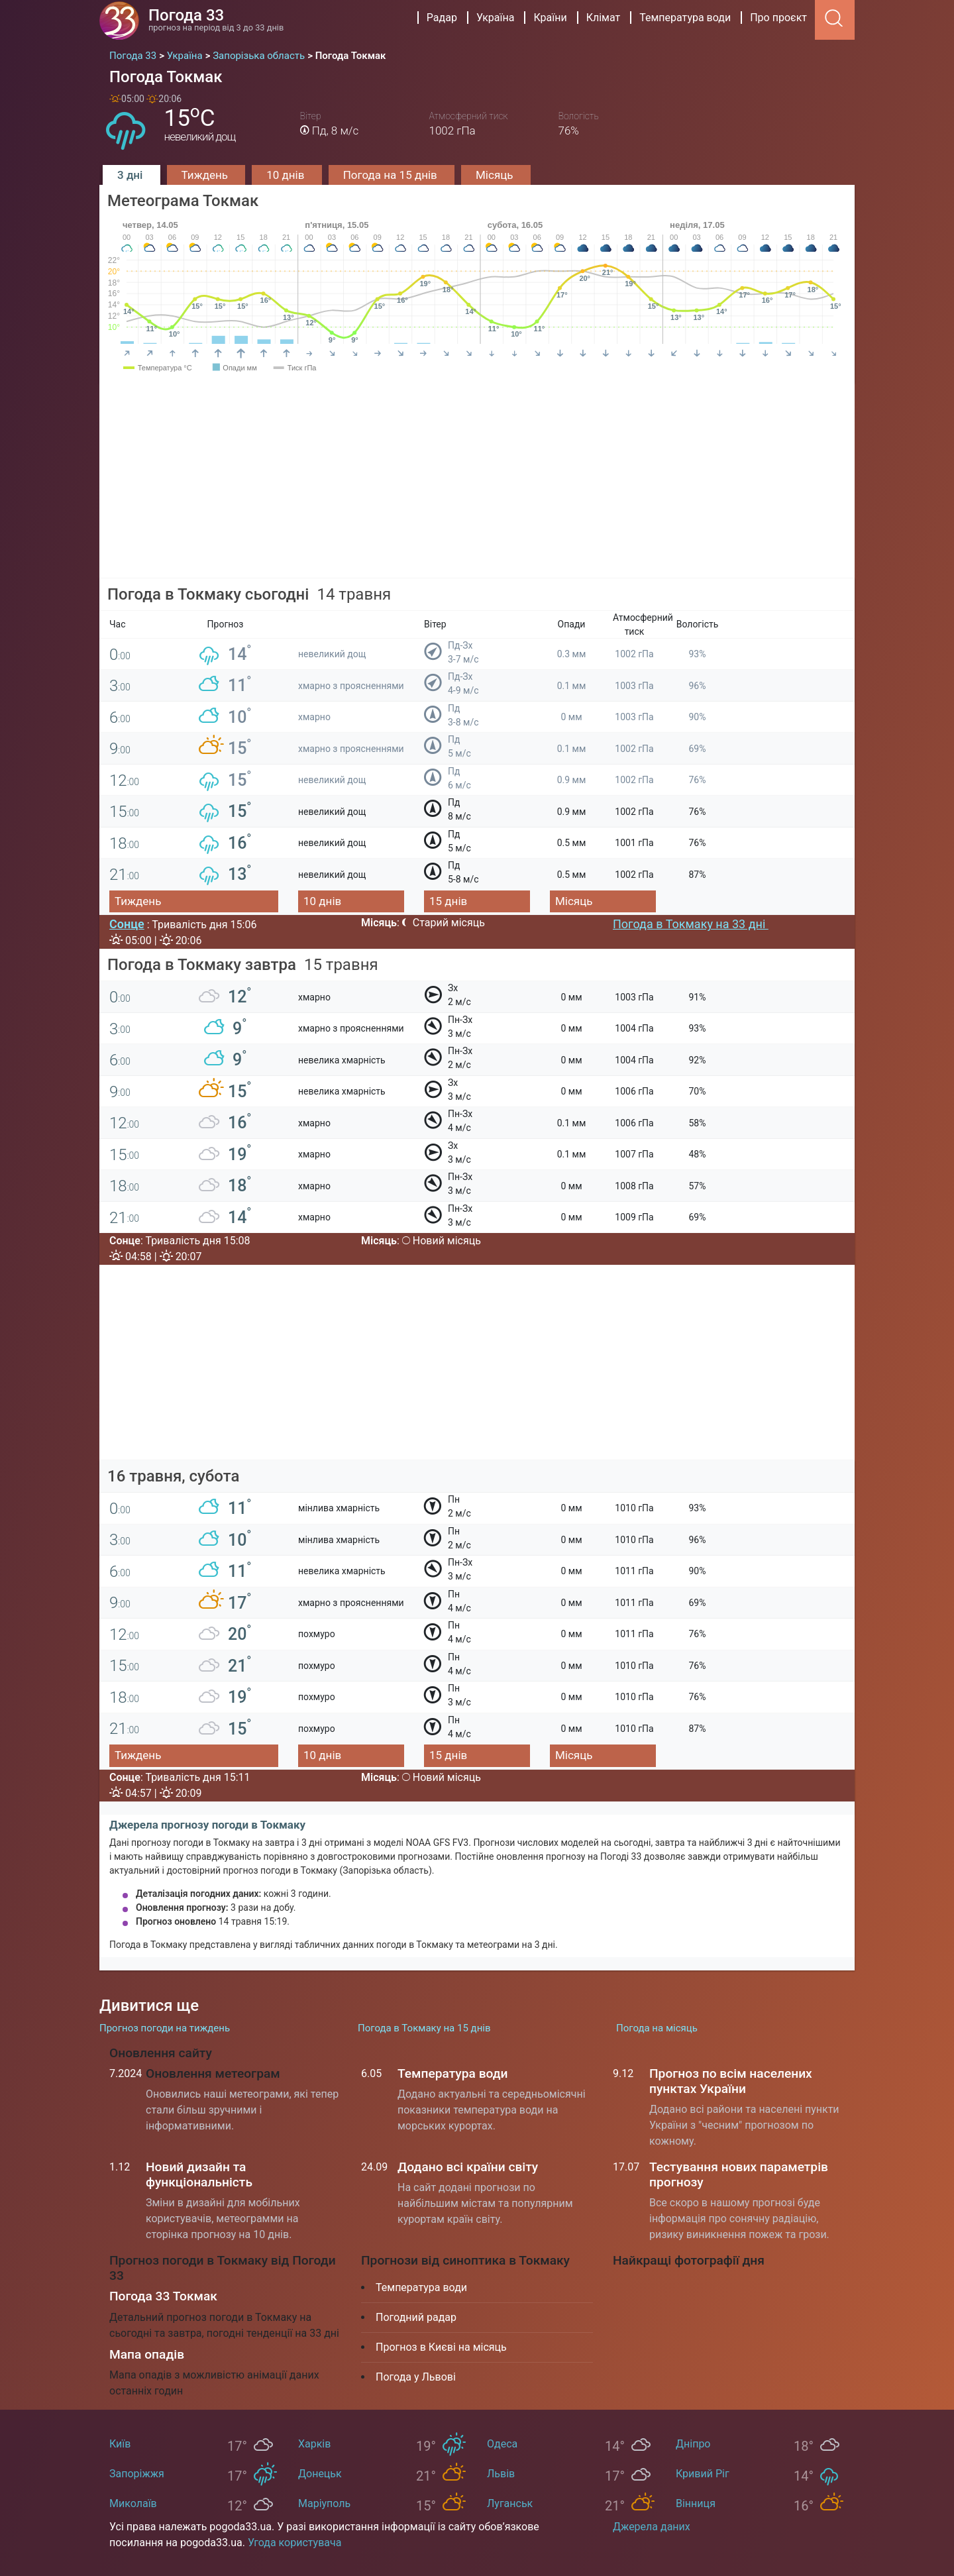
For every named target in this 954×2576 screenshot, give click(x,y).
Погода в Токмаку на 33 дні (690, 924)
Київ (120, 2444)
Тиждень (206, 175)
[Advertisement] (477, 485)
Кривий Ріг (702, 2473)
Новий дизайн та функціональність (199, 2174)
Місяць (496, 175)
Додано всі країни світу (468, 2166)
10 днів (286, 175)
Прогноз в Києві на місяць (441, 2347)
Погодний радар (416, 2317)
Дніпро (693, 2444)
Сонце (126, 924)
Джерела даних (651, 2526)
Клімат (603, 17)
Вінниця (696, 2503)
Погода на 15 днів (391, 175)
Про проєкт (778, 17)
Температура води (685, 17)
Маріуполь (324, 2503)
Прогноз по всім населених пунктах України (730, 2081)
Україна (495, 17)
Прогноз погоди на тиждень (164, 2028)
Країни (549, 17)
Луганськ (510, 2503)
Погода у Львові (416, 2377)
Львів (501, 2473)
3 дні (131, 175)
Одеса (502, 2444)
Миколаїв (133, 2503)
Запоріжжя (136, 2473)
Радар (442, 17)
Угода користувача (295, 2542)
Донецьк (320, 2473)
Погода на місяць (657, 2028)
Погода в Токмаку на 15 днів (424, 2028)
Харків (314, 2444)
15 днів (448, 901)
